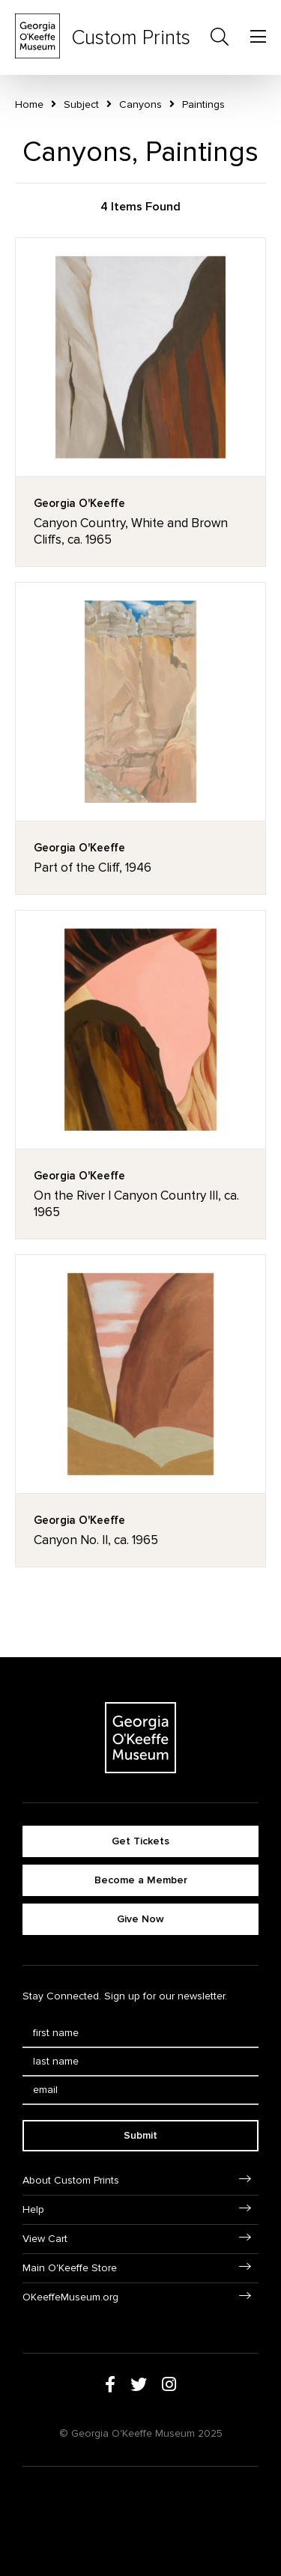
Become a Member (140, 1880)
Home (29, 104)
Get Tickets (140, 1841)
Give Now (140, 1919)
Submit (140, 2135)
